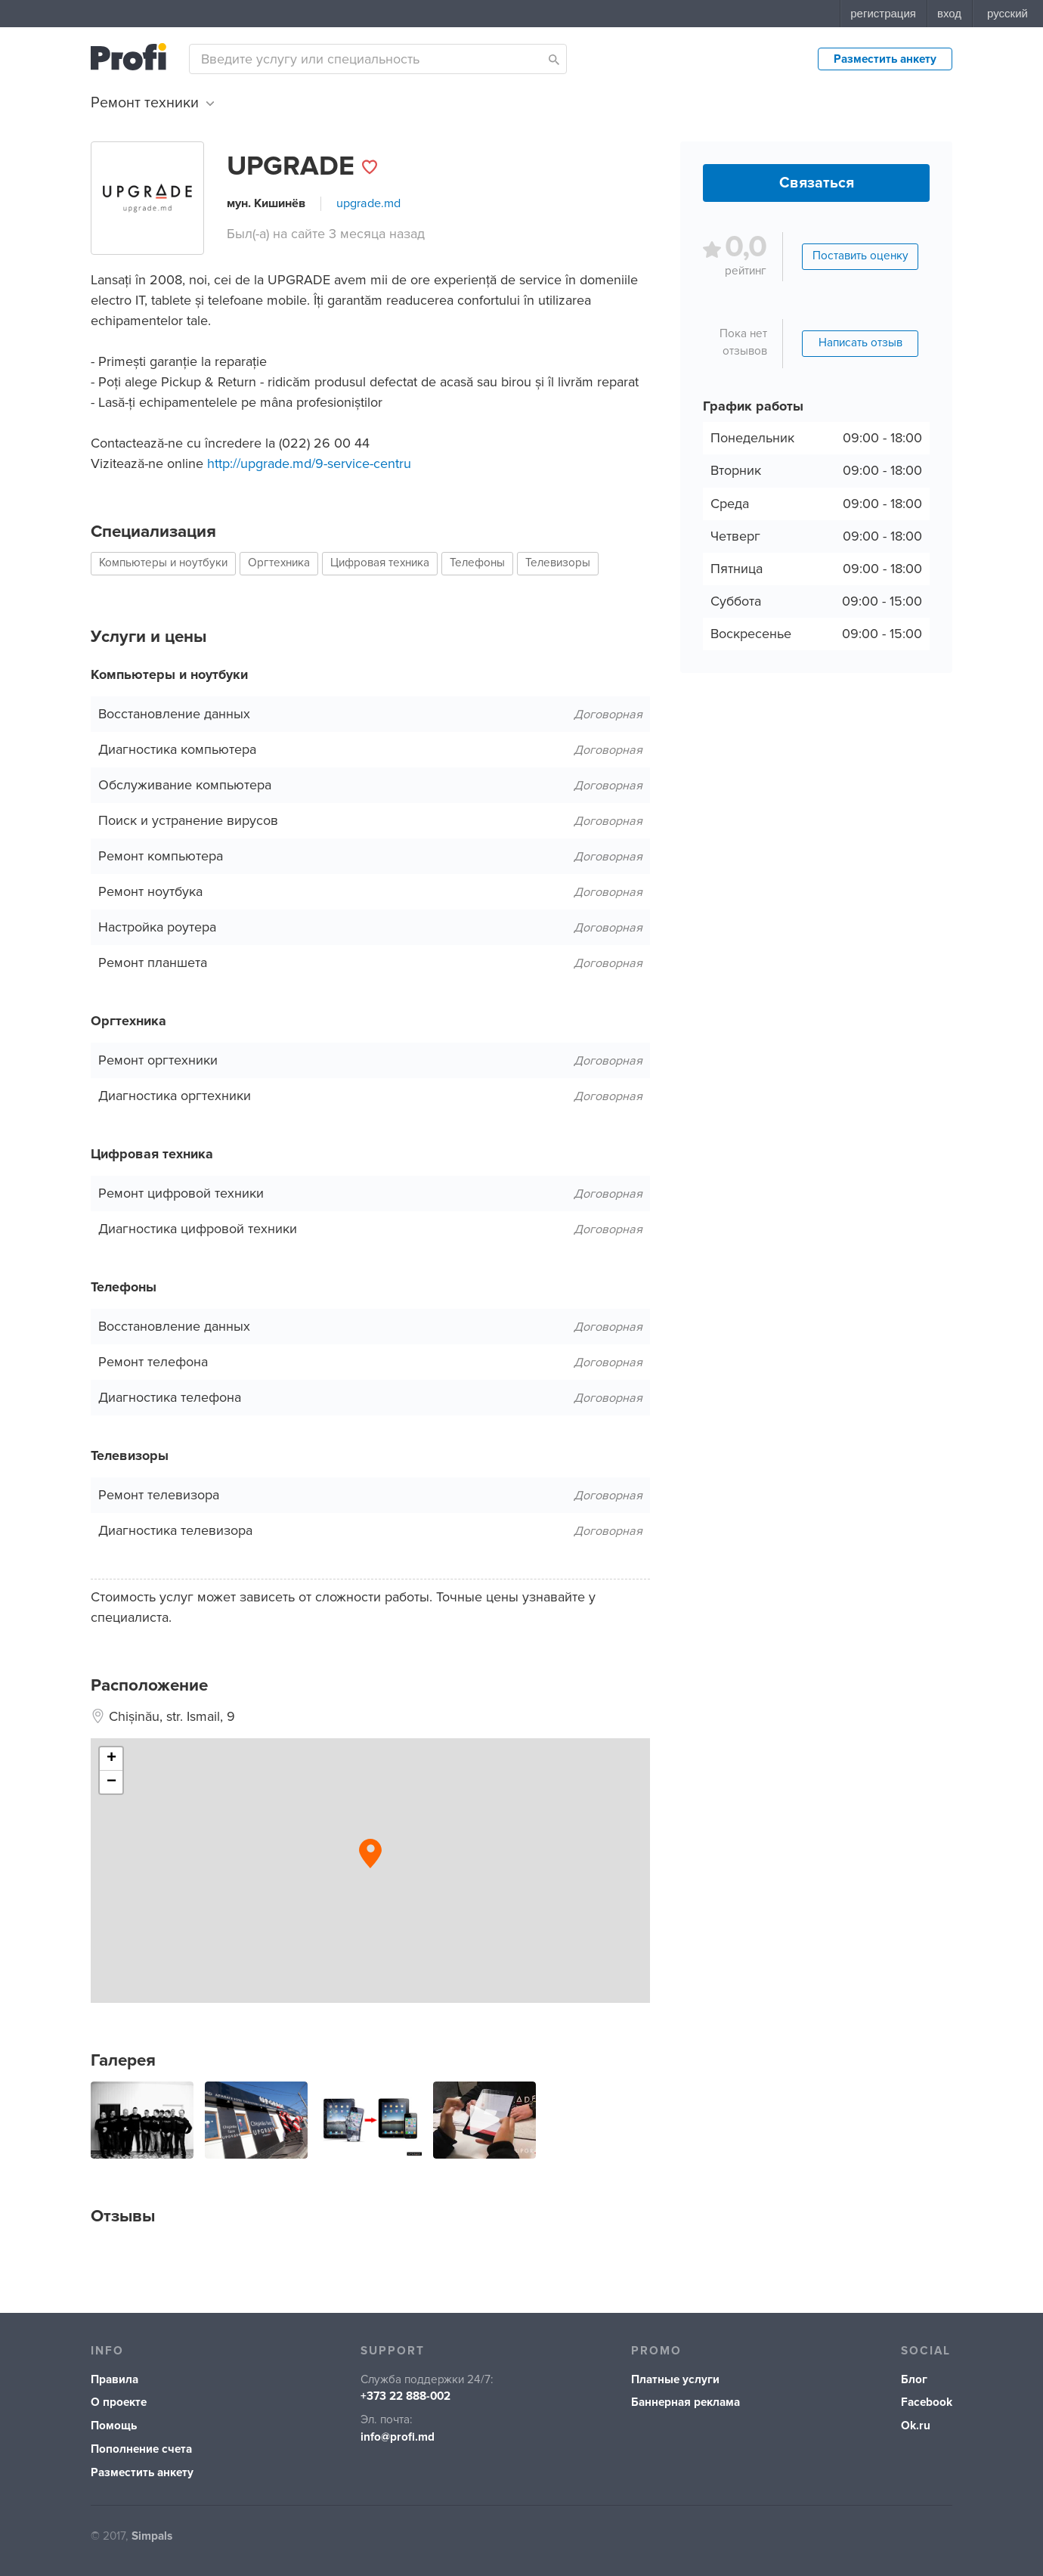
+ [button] (111, 1758)
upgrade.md (368, 203)
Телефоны (477, 563)
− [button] (111, 1782)
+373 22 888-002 (405, 2396)
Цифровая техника (379, 563)
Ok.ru (915, 2426)
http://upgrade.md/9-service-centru (309, 463)
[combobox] (378, 59)
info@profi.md (398, 2437)
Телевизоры (557, 563)
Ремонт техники (152, 103)
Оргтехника (279, 563)
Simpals (152, 2536)
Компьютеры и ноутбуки (163, 563)
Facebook (926, 2402)
